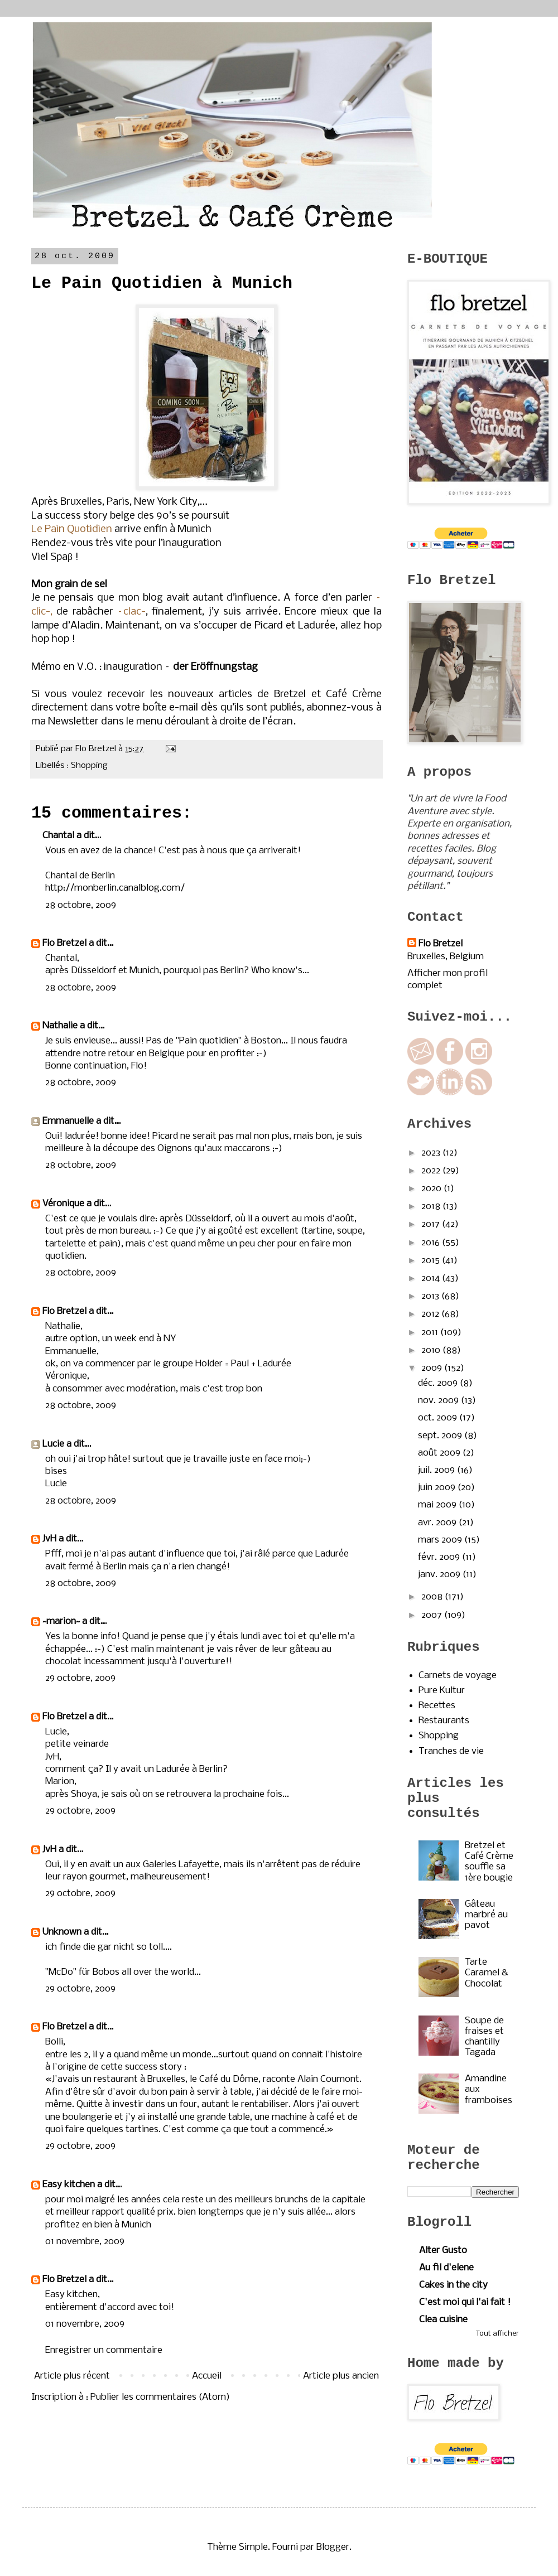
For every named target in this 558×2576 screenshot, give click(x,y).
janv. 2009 (440, 1574)
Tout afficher (497, 2333)
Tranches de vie (451, 1751)
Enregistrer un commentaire (103, 2350)
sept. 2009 (441, 1435)
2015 (431, 1260)
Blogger (332, 2547)
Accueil (207, 2376)
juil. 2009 (437, 1470)
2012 (431, 1314)
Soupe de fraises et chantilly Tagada (484, 2037)
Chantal (58, 835)
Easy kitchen (68, 2184)
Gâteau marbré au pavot (486, 1915)
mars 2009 (441, 1540)
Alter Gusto (443, 2250)
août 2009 (440, 1453)
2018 (431, 1206)
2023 (431, 1153)
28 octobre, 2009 (80, 905)
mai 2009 (438, 1505)
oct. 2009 (438, 1418)
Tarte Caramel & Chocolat (486, 1973)
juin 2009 (438, 1487)
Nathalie (60, 1026)
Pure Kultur (442, 1690)
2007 (432, 1615)
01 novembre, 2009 (84, 2241)
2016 (431, 1243)
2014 (431, 1278)
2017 (431, 1224)
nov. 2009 (439, 1400)
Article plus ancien (341, 2376)
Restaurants (444, 1720)
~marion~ (61, 1621)
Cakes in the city (453, 2285)
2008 (433, 1597)
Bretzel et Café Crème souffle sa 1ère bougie (489, 1861)
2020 (432, 1188)
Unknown (61, 1932)
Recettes (437, 1705)
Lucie (53, 1444)
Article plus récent (72, 2376)
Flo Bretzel (64, 943)
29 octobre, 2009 (80, 1678)
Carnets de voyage (458, 1675)
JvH (49, 1539)
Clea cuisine (443, 2319)
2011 (430, 1332)
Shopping (89, 765)
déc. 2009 (439, 1383)
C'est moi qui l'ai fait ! (465, 2302)
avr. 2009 (438, 1522)
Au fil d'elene (446, 2268)
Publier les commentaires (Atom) (160, 2397)
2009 (432, 1368)
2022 (431, 1171)
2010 (431, 1350)
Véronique (63, 1203)
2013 (431, 1296)
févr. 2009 (440, 1557)
